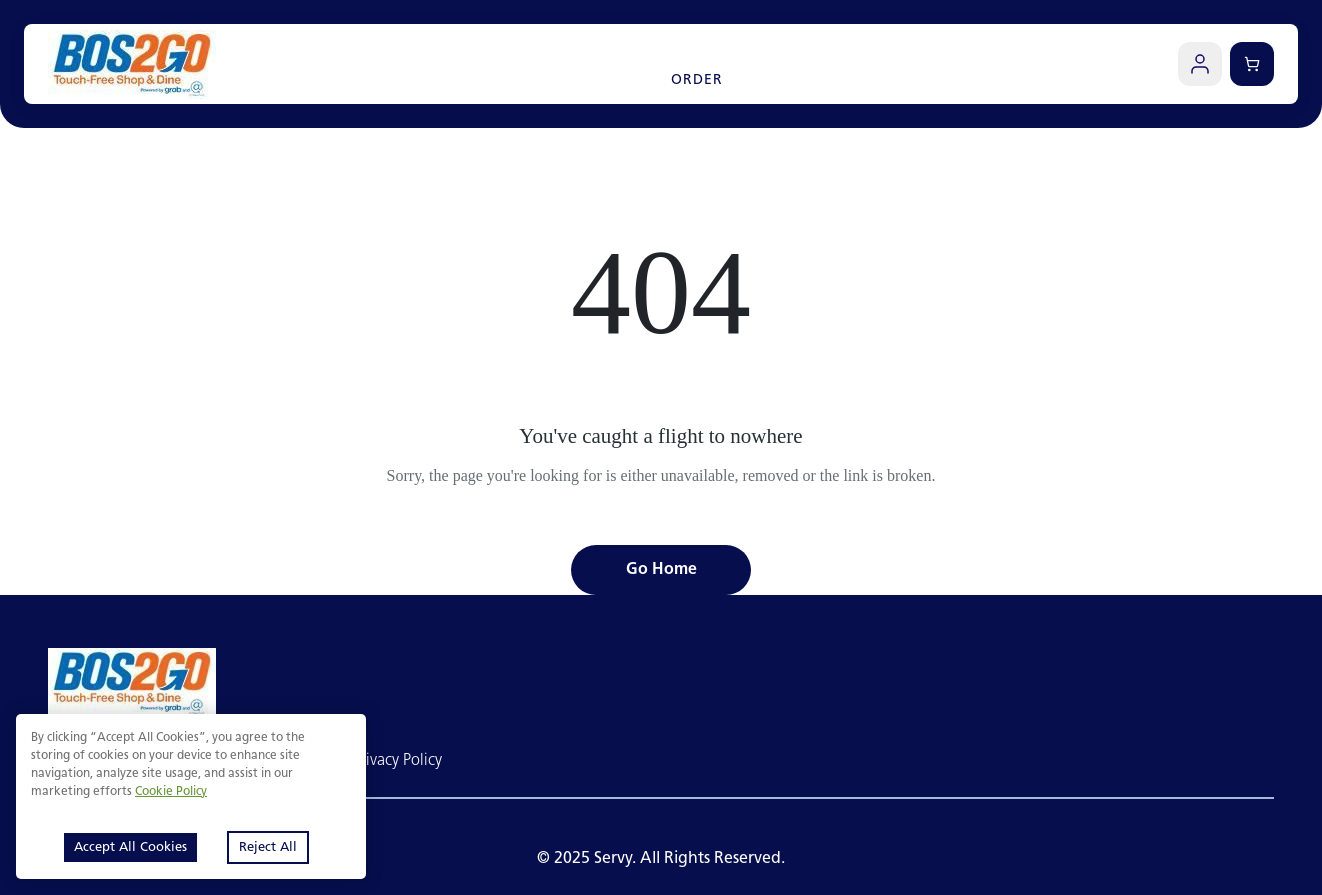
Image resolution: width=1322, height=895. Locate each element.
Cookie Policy (171, 792)
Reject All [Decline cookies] (268, 847)
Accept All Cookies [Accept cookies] (130, 847)
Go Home (661, 570)
